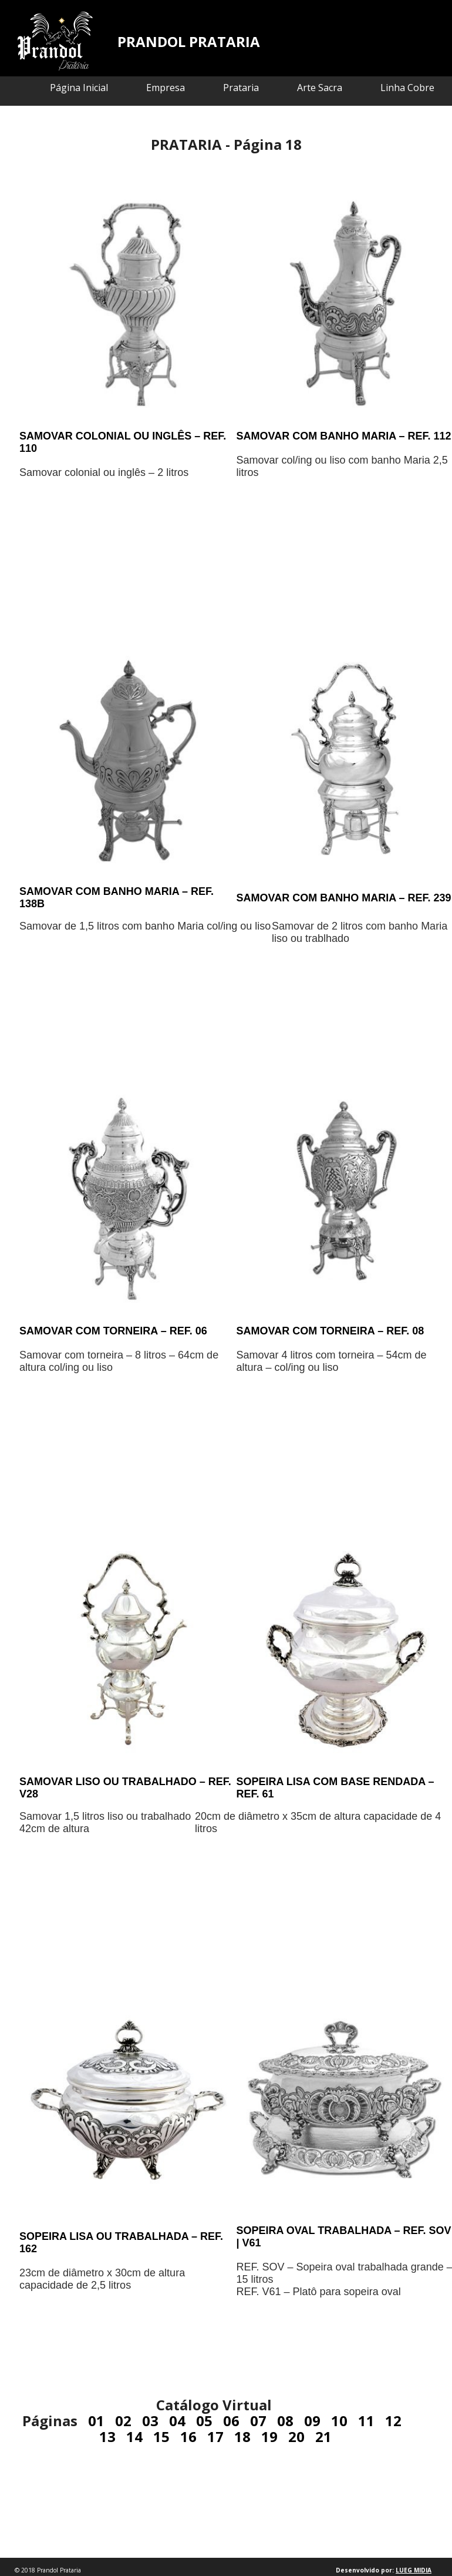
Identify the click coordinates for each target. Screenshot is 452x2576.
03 (150, 2420)
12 (393, 2420)
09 (312, 2420)
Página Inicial (79, 87)
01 (96, 2420)
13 (107, 2436)
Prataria (241, 87)
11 (366, 2420)
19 (269, 2436)
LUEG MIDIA (413, 2570)
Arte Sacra (319, 87)
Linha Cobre (407, 87)
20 (296, 2436)
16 (188, 2436)
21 (323, 2436)
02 (123, 2420)
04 (177, 2420)
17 (215, 2436)
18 (242, 2436)
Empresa (165, 87)
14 (134, 2436)
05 (204, 2420)
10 (339, 2420)
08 (285, 2420)
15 (161, 2436)
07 (258, 2420)
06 (231, 2420)
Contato (416, 116)
